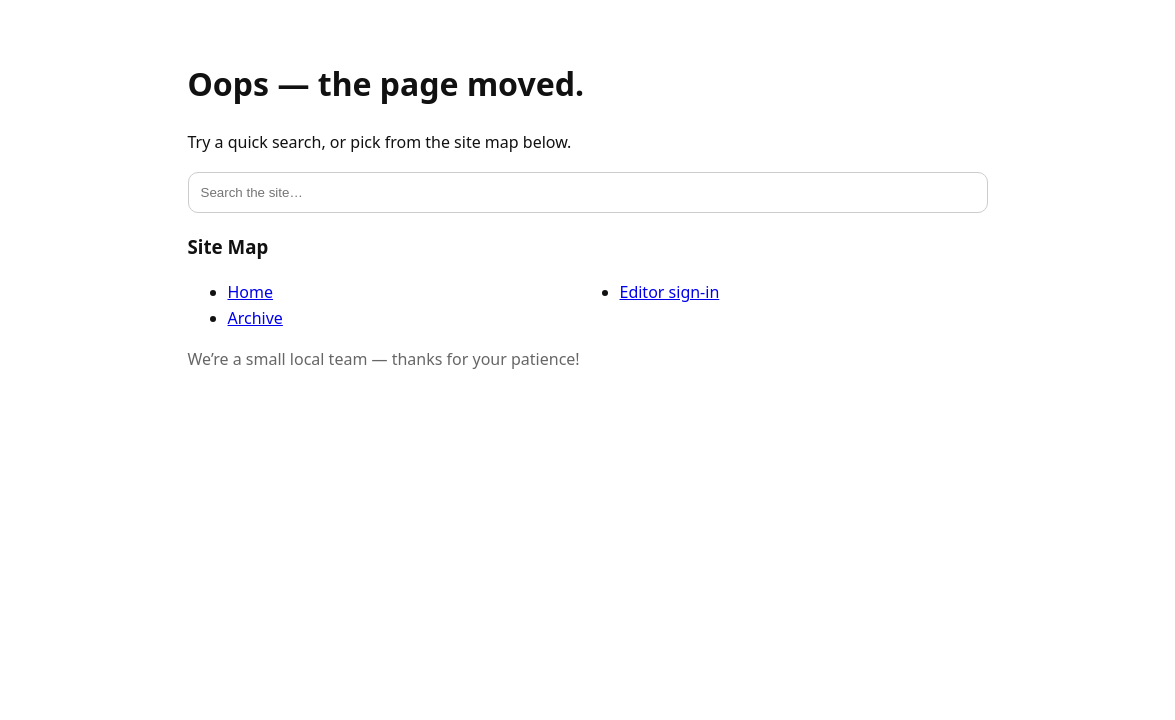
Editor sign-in (670, 292)
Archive (255, 318)
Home (251, 292)
